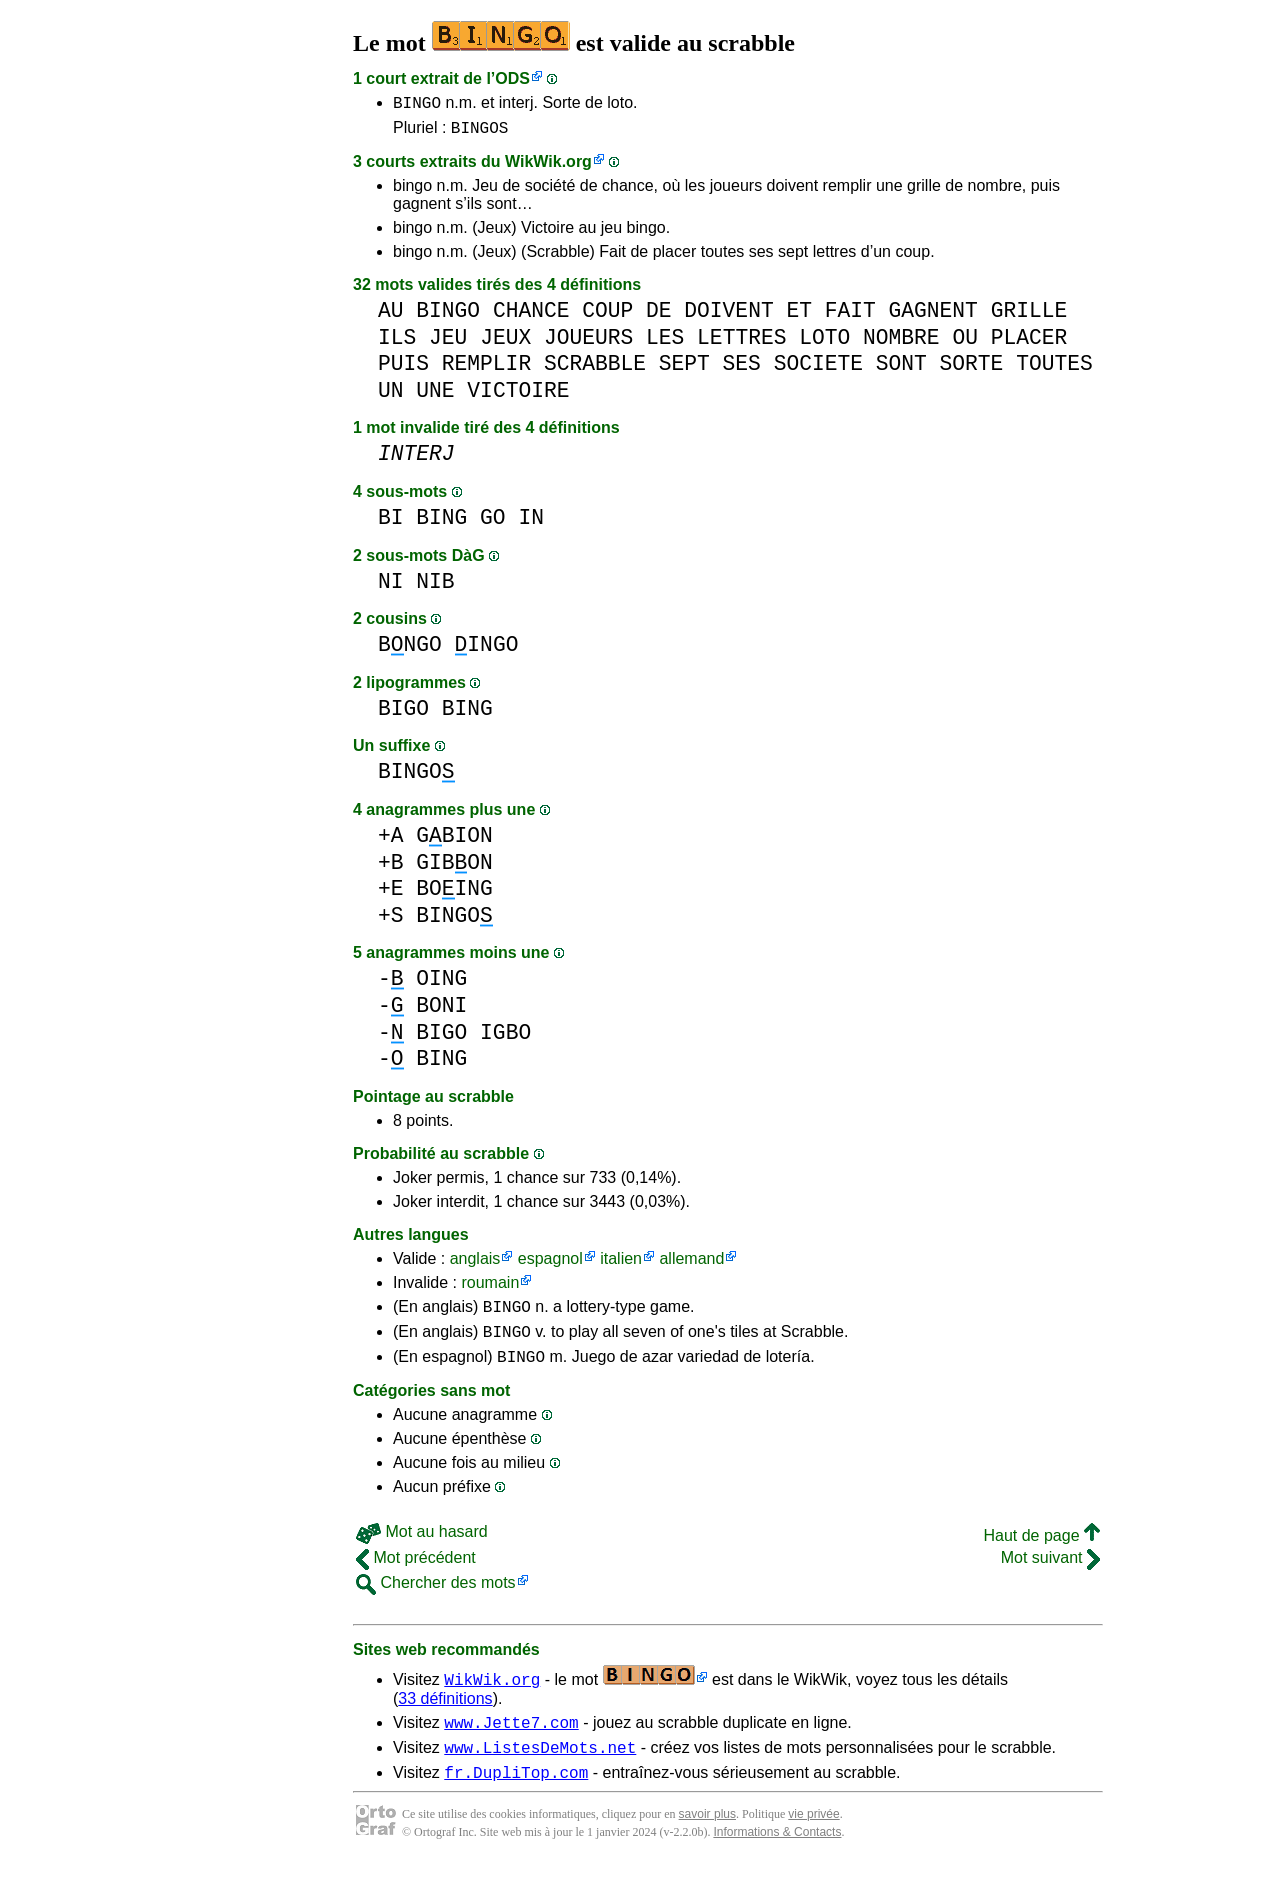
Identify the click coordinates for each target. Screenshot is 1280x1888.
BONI (441, 1011)
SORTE (972, 369)
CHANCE (531, 316)
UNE (435, 396)
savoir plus (707, 1838)
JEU (448, 343)
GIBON (454, 868)
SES (742, 369)
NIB (435, 587)
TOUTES (1054, 369)
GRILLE (1029, 316)
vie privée (813, 1838)
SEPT (684, 369)
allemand (691, 1264)
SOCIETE (818, 369)
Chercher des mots (436, 1597)
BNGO (410, 650)
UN (391, 396)
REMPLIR (486, 369)
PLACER (1029, 343)
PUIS (403, 369)
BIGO (403, 714)
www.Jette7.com (511, 1740)
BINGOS (480, 133)
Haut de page (1041, 1550)
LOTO (824, 343)
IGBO (505, 1038)
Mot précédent (416, 1572)
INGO (487, 650)
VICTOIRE (518, 396)
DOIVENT (728, 316)
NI (391, 587)
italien (621, 1264)
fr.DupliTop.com (516, 1796)
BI (391, 523)
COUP (607, 316)
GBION (454, 841)
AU (391, 316)
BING (441, 523)
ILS (397, 343)
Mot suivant (1050, 1572)
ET (799, 316)
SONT (901, 369)
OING (441, 984)
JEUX (505, 343)
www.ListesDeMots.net (540, 1768)
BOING (454, 894)
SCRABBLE (595, 369)
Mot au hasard (422, 1546)
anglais (475, 1264)
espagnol (550, 1264)
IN (531, 523)
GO (493, 523)
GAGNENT (933, 316)
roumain (490, 1288)
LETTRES (741, 343)
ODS (512, 78)
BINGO (417, 105)
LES (665, 343)
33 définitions (445, 1713)
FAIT (850, 316)
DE (659, 316)
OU (965, 343)
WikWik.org (548, 167)
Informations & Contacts (777, 1856)
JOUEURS (588, 343)
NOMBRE (901, 343)
